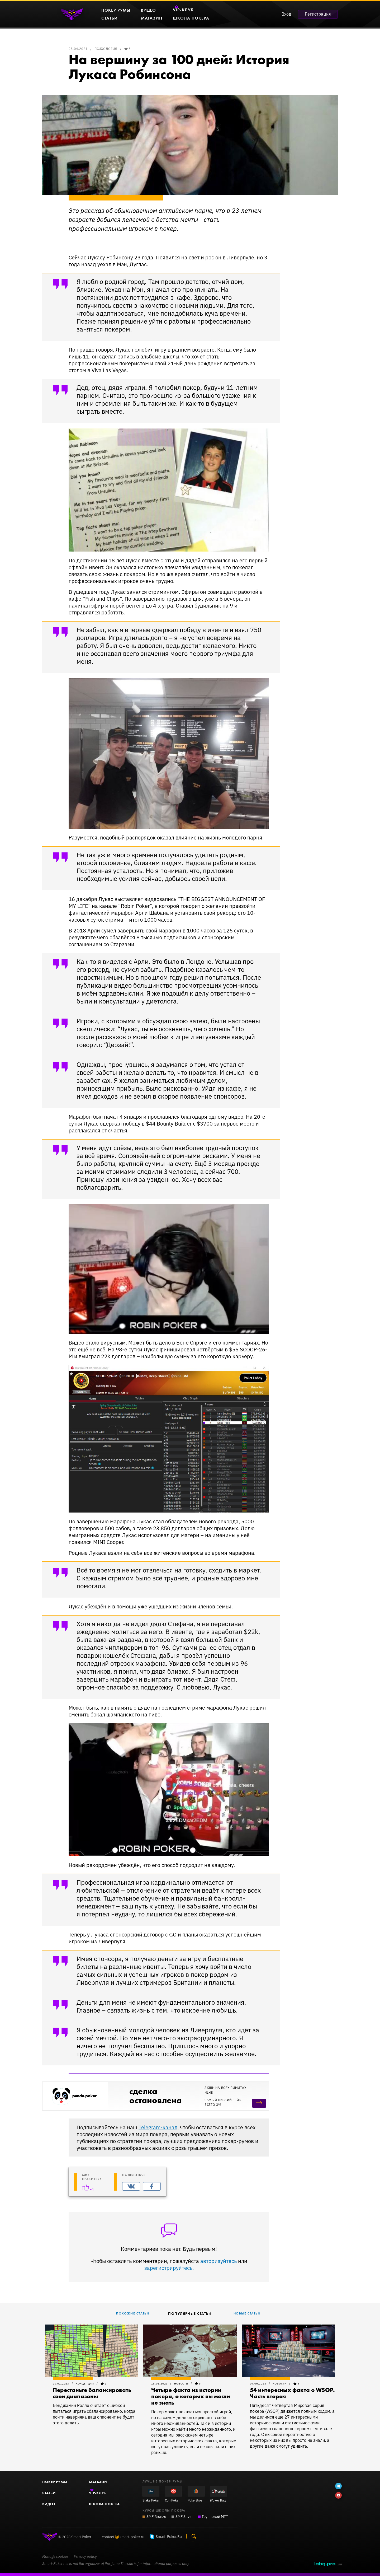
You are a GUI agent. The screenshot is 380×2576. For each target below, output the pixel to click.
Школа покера (104, 2504)
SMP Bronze (156, 2516)
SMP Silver (184, 2516)
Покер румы (54, 2481)
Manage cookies (55, 2556)
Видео (48, 2504)
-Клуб (98, 2492)
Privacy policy (85, 2556)
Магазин (98, 2481)
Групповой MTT (215, 2516)
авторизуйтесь (218, 2261)
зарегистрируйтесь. (169, 2267)
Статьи (49, 2492)
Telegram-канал (158, 2127)
